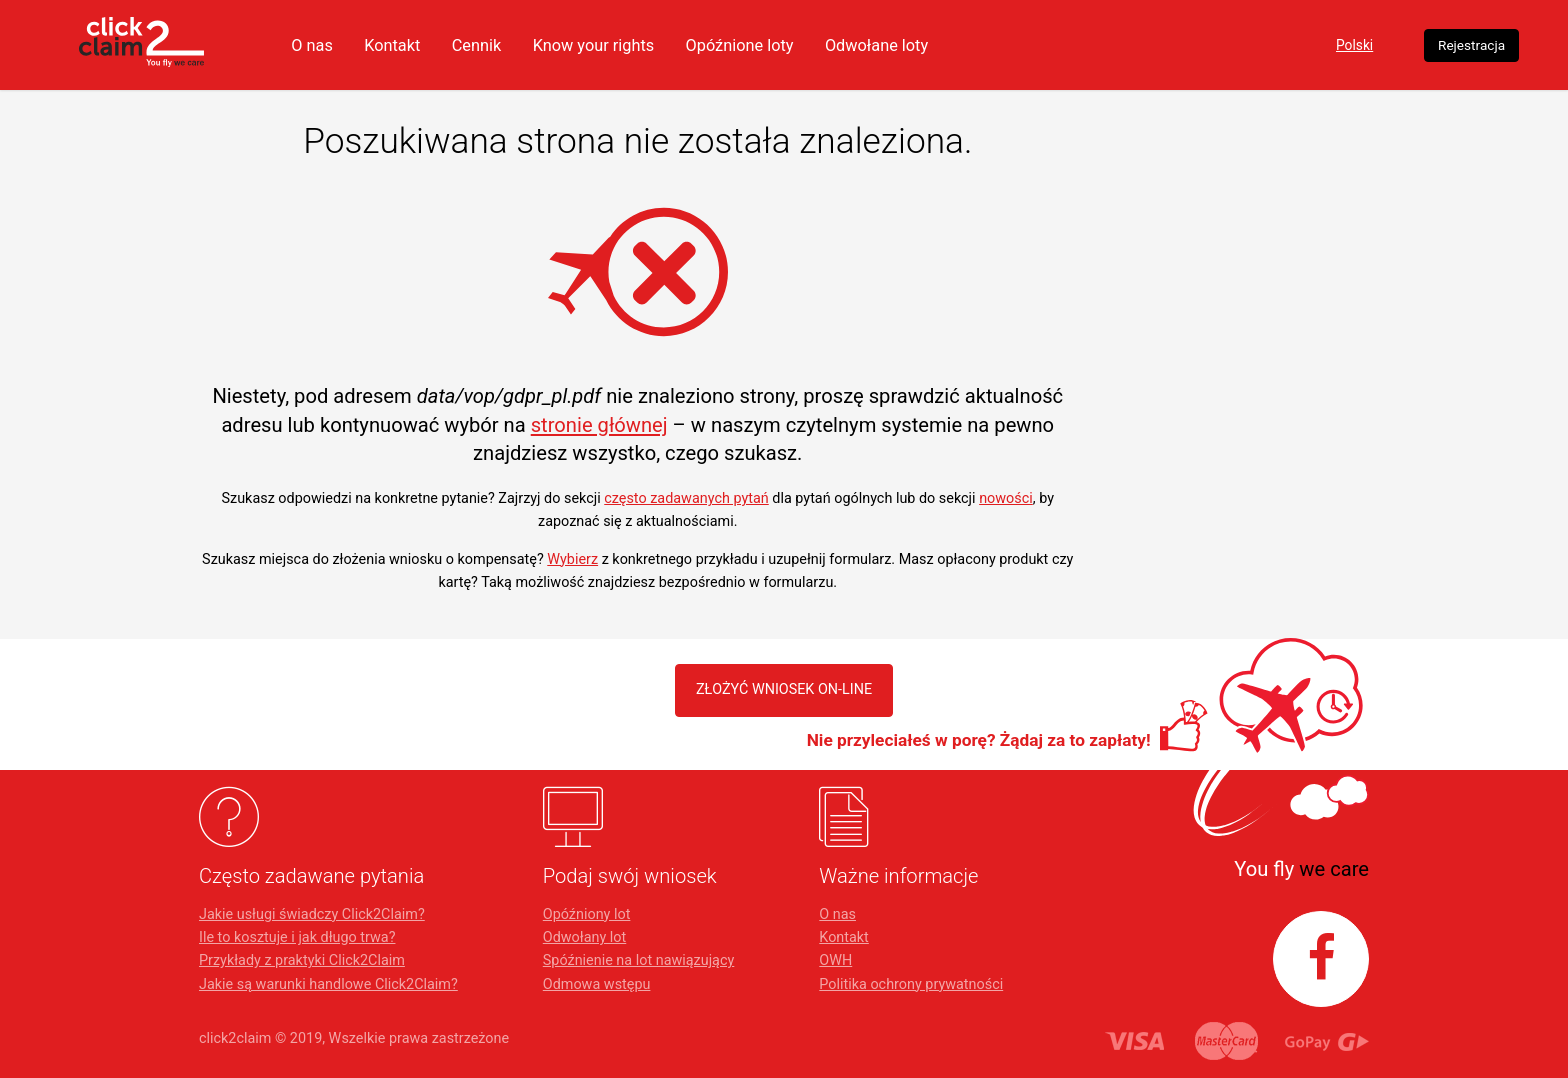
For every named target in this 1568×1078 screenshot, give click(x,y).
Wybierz (572, 559)
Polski (1230, 45)
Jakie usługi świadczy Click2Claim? (312, 914)
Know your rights (738, 45)
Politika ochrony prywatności (911, 984)
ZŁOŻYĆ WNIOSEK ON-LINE (784, 689)
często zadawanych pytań (686, 498)
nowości (1006, 498)
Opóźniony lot (587, 914)
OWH (835, 960)
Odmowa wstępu (597, 984)
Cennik (616, 45)
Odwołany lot (585, 937)
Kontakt (528, 45)
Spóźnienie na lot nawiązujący (639, 960)
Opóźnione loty (891, 45)
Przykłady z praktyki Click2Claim (302, 960)
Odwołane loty (1034, 45)
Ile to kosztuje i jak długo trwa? (297, 937)
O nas (445, 45)
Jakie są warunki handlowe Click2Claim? (328, 984)
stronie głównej (599, 425)
